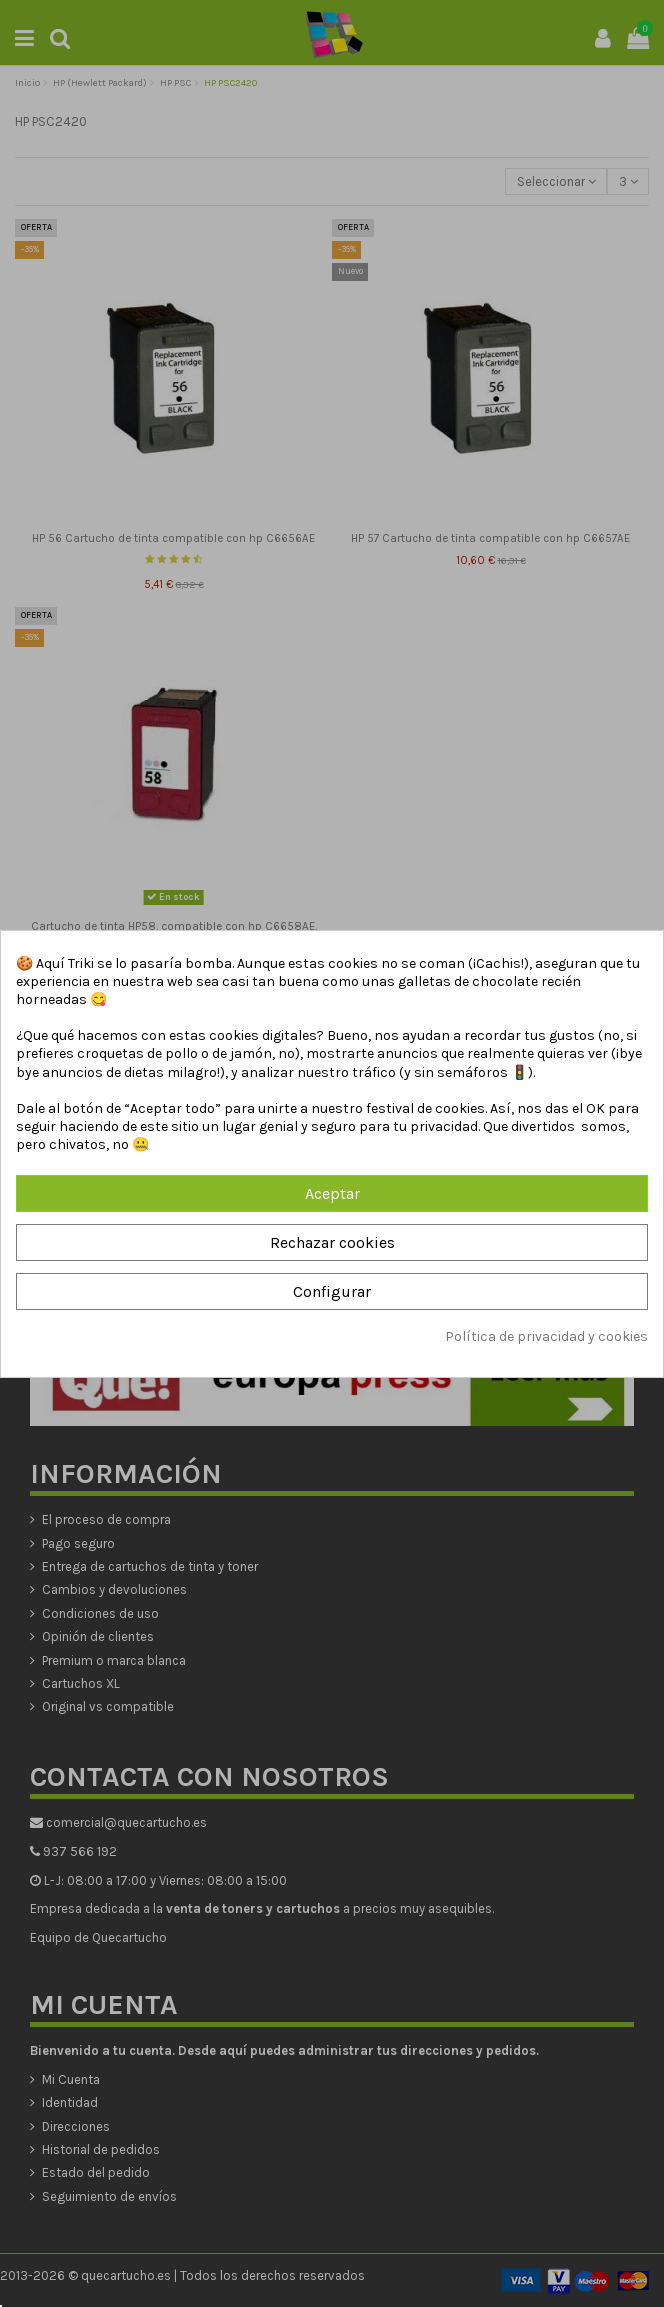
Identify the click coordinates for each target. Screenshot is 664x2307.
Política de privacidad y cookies (546, 1336)
